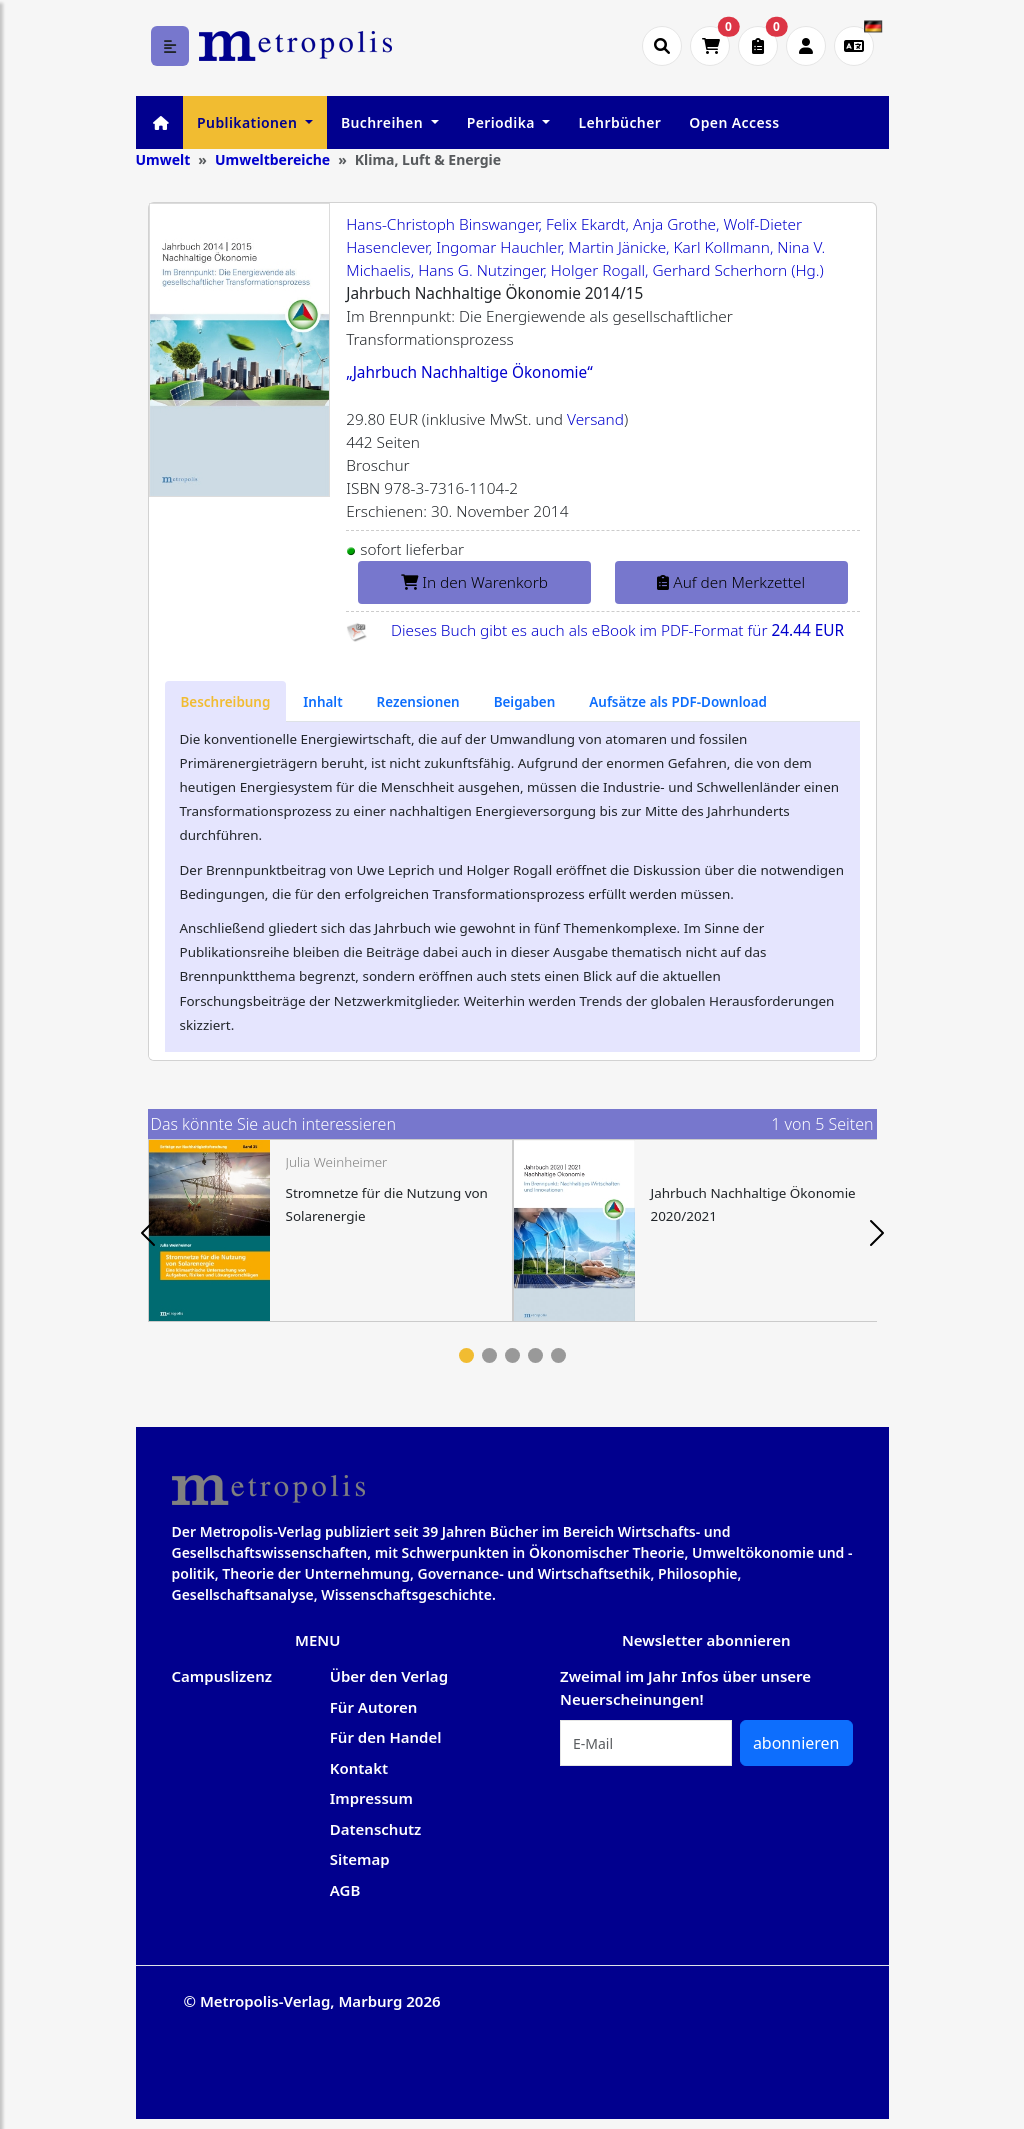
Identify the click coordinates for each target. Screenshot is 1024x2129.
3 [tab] (512, 1355)
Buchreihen (384, 122)
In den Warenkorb (474, 582)
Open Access (734, 122)
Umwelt (163, 159)
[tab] (226, 701)
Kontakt (359, 1768)
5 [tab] (558, 1355)
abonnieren (796, 1743)
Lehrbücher (619, 122)
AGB (345, 1890)
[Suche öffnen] (662, 46)
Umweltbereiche (272, 159)
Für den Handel (386, 1737)
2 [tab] (489, 1355)
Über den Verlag (389, 1676)
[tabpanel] (330, 1231)
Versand (595, 419)
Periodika (503, 122)
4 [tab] (535, 1355)
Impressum (371, 1798)
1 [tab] (466, 1355)
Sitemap (360, 1859)
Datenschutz (376, 1829)
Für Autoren (374, 1707)
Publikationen (249, 122)
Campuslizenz (222, 1676)
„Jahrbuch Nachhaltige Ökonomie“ (469, 372)
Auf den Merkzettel (731, 582)
